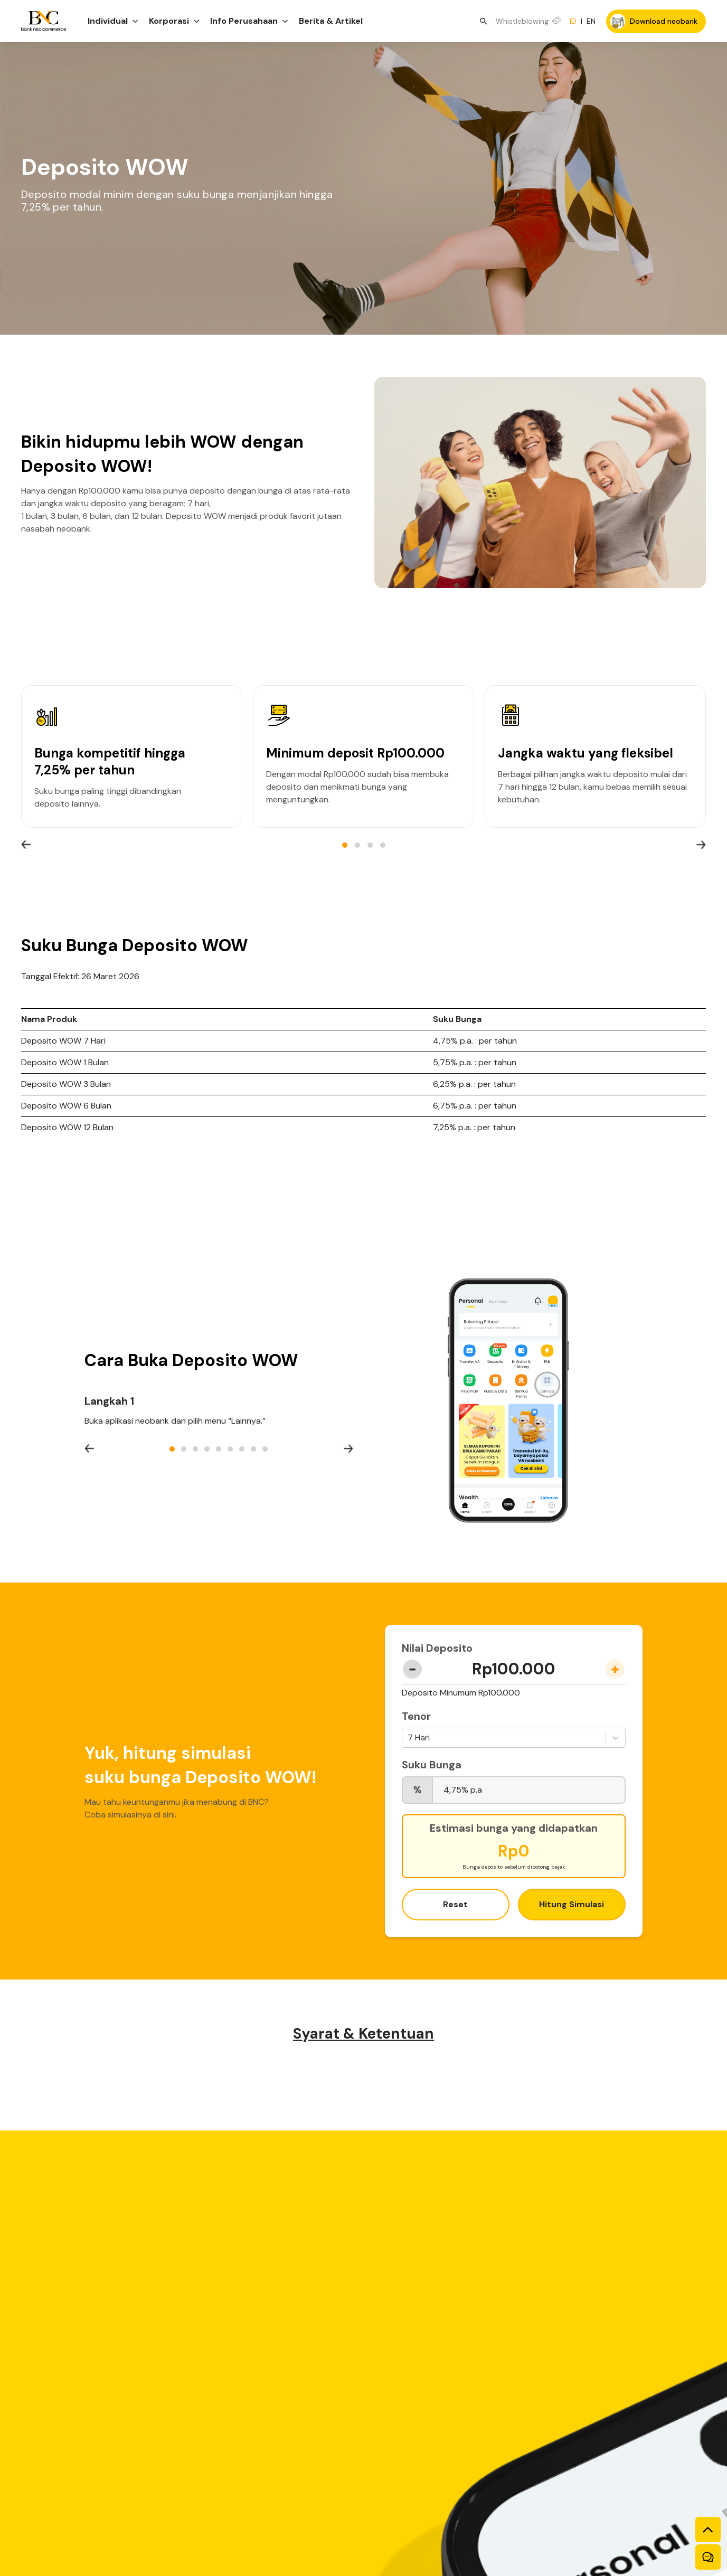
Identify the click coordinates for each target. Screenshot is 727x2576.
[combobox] (409, 1737)
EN (591, 21)
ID (573, 21)
